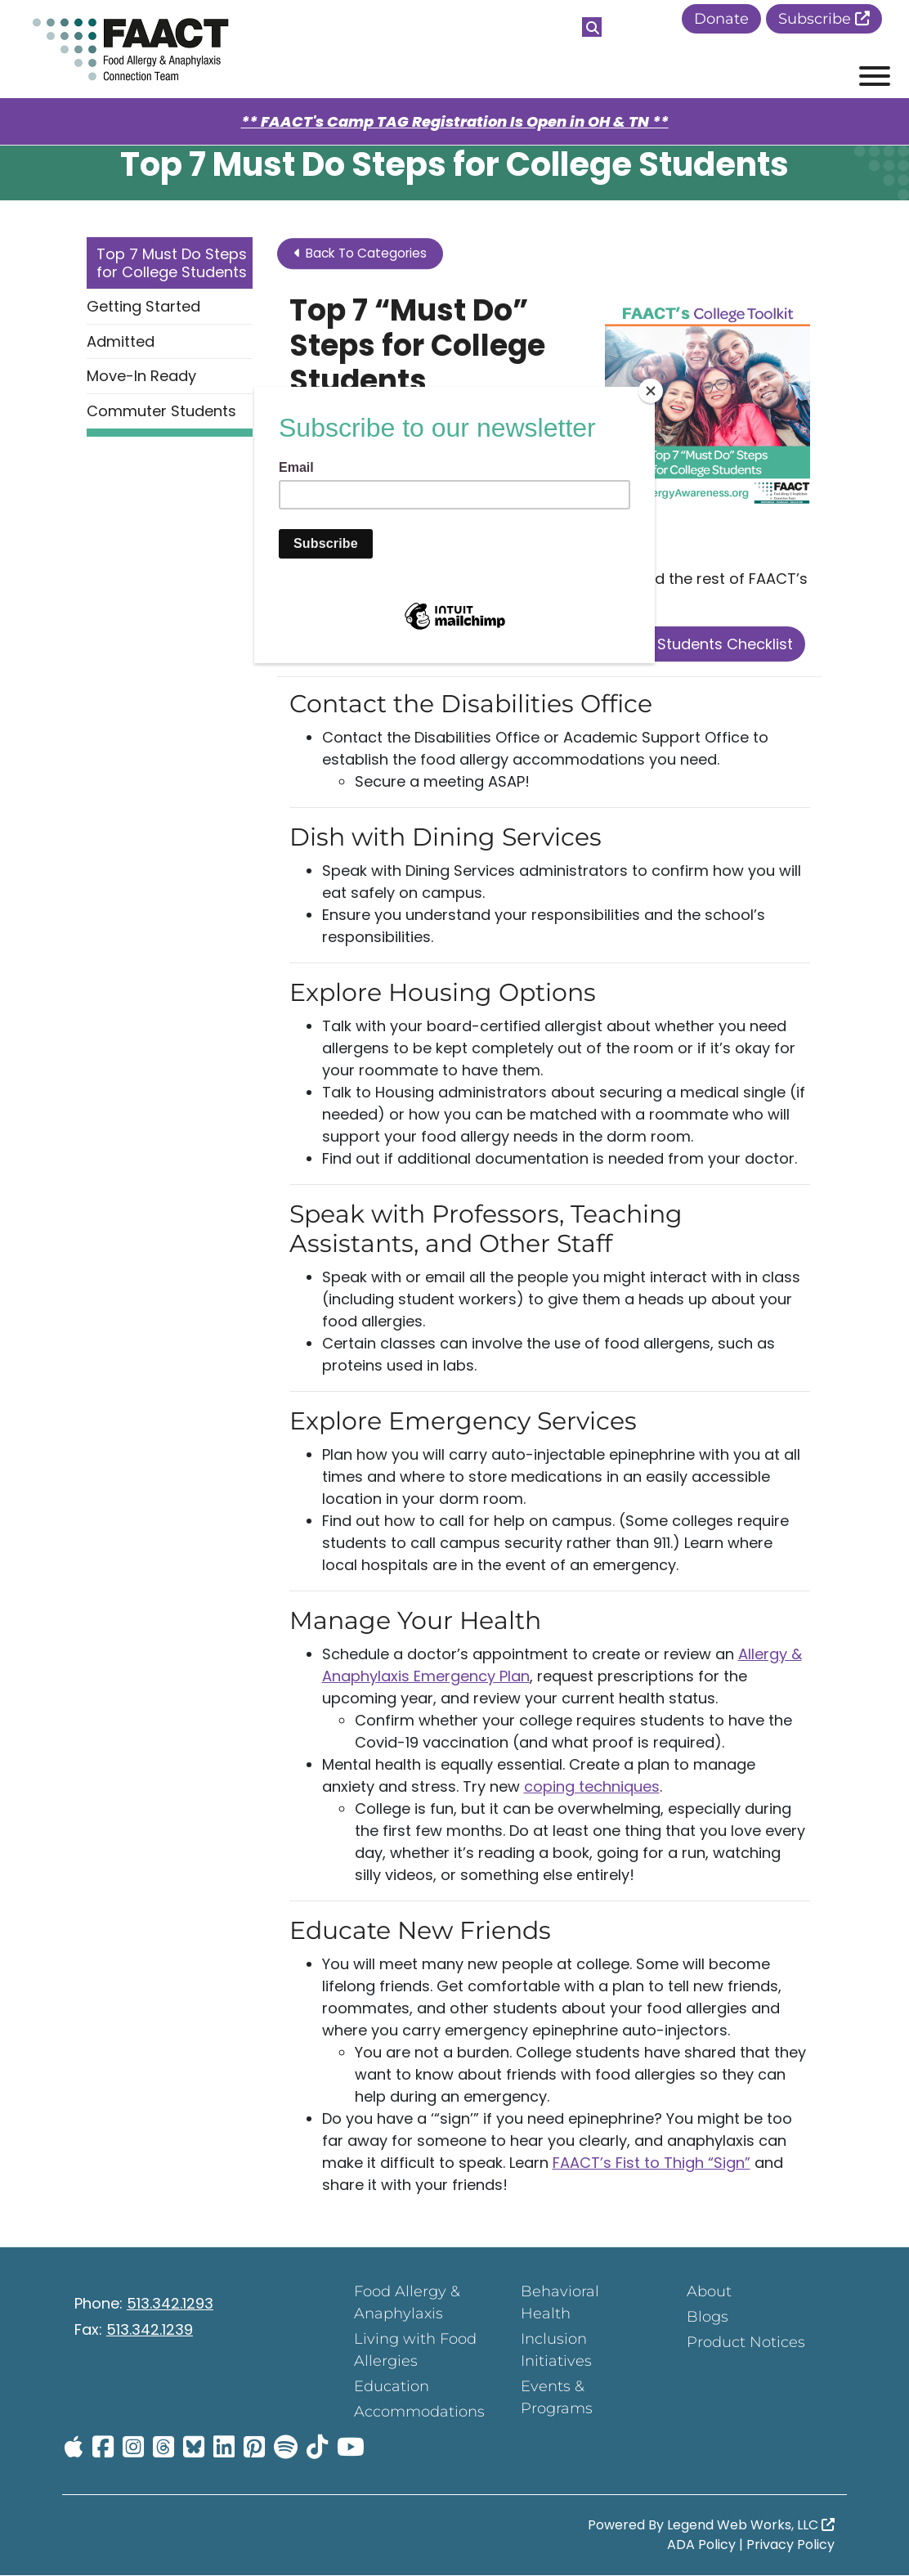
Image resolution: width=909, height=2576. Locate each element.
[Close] (650, 391)
